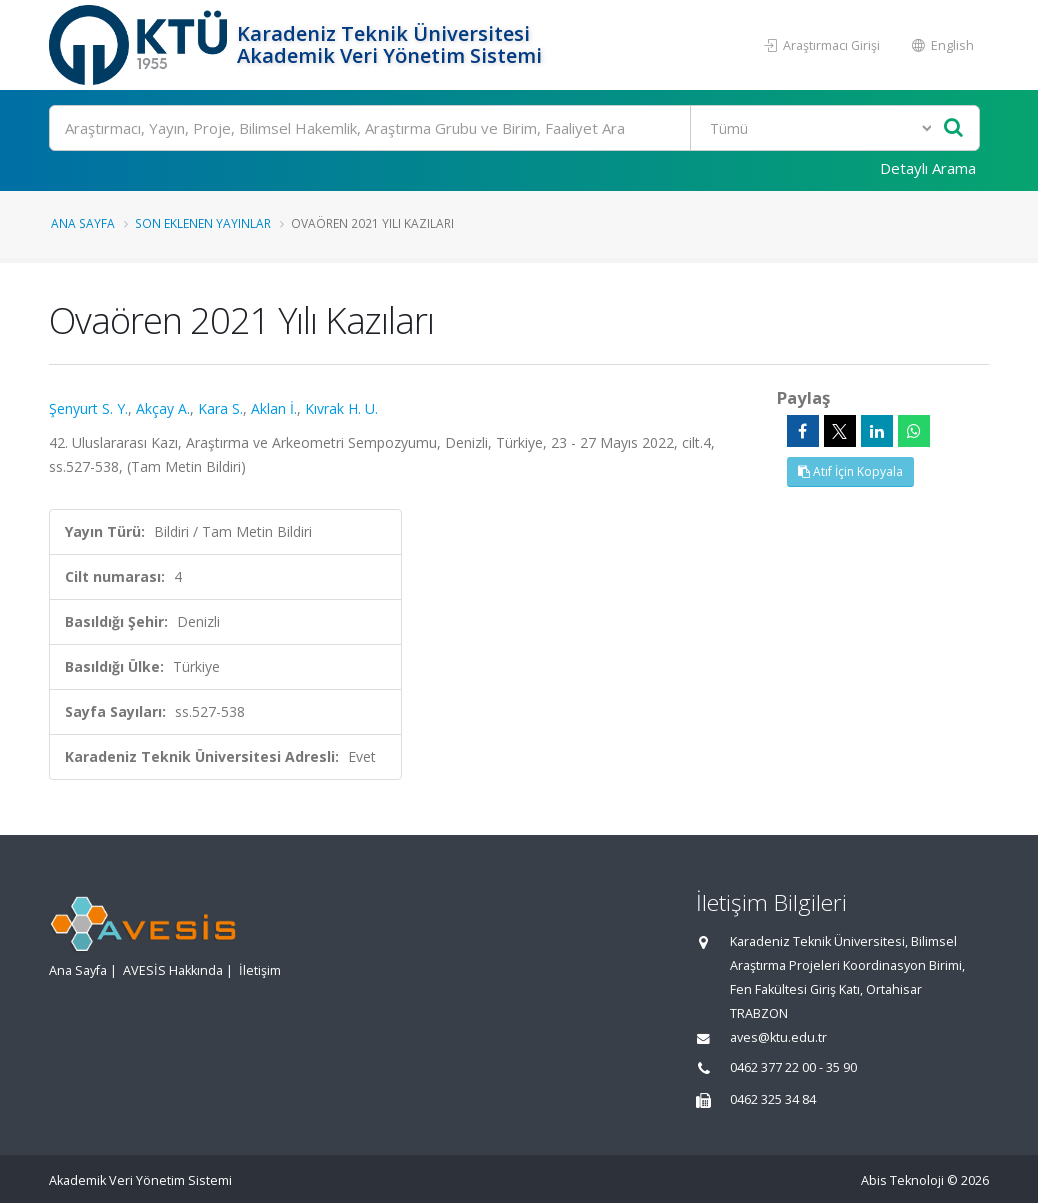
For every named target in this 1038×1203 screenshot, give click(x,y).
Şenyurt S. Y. (88, 408)
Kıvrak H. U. (341, 408)
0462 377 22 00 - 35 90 (793, 1067)
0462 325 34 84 (773, 1099)
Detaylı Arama (928, 168)
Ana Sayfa (83, 223)
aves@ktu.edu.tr (778, 1037)
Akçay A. (163, 408)
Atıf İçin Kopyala (850, 471)
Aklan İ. (274, 408)
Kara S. (220, 408)
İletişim (260, 970)
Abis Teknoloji (902, 1180)
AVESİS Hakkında (173, 970)
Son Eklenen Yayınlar (203, 223)
